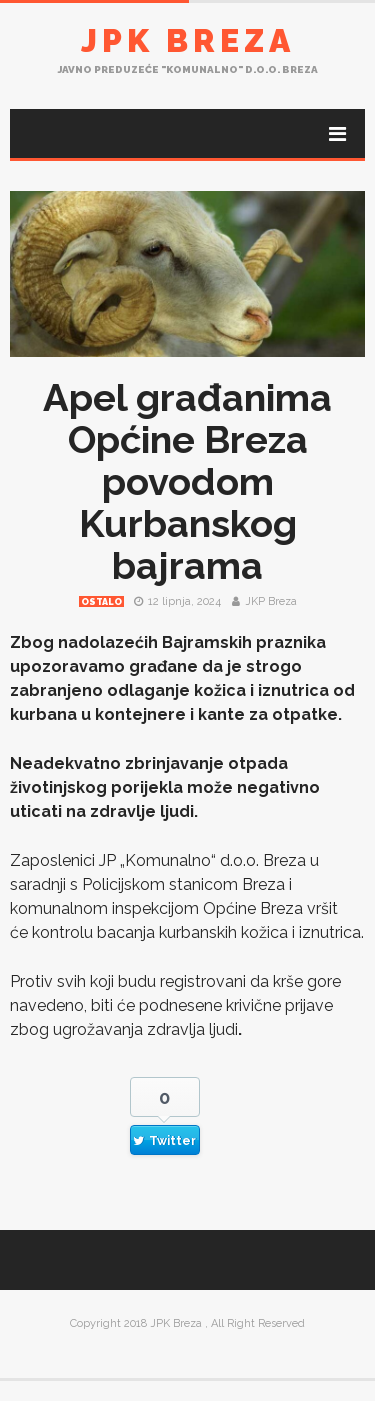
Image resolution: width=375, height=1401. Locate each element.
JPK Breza (188, 40)
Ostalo (101, 602)
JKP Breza (271, 601)
